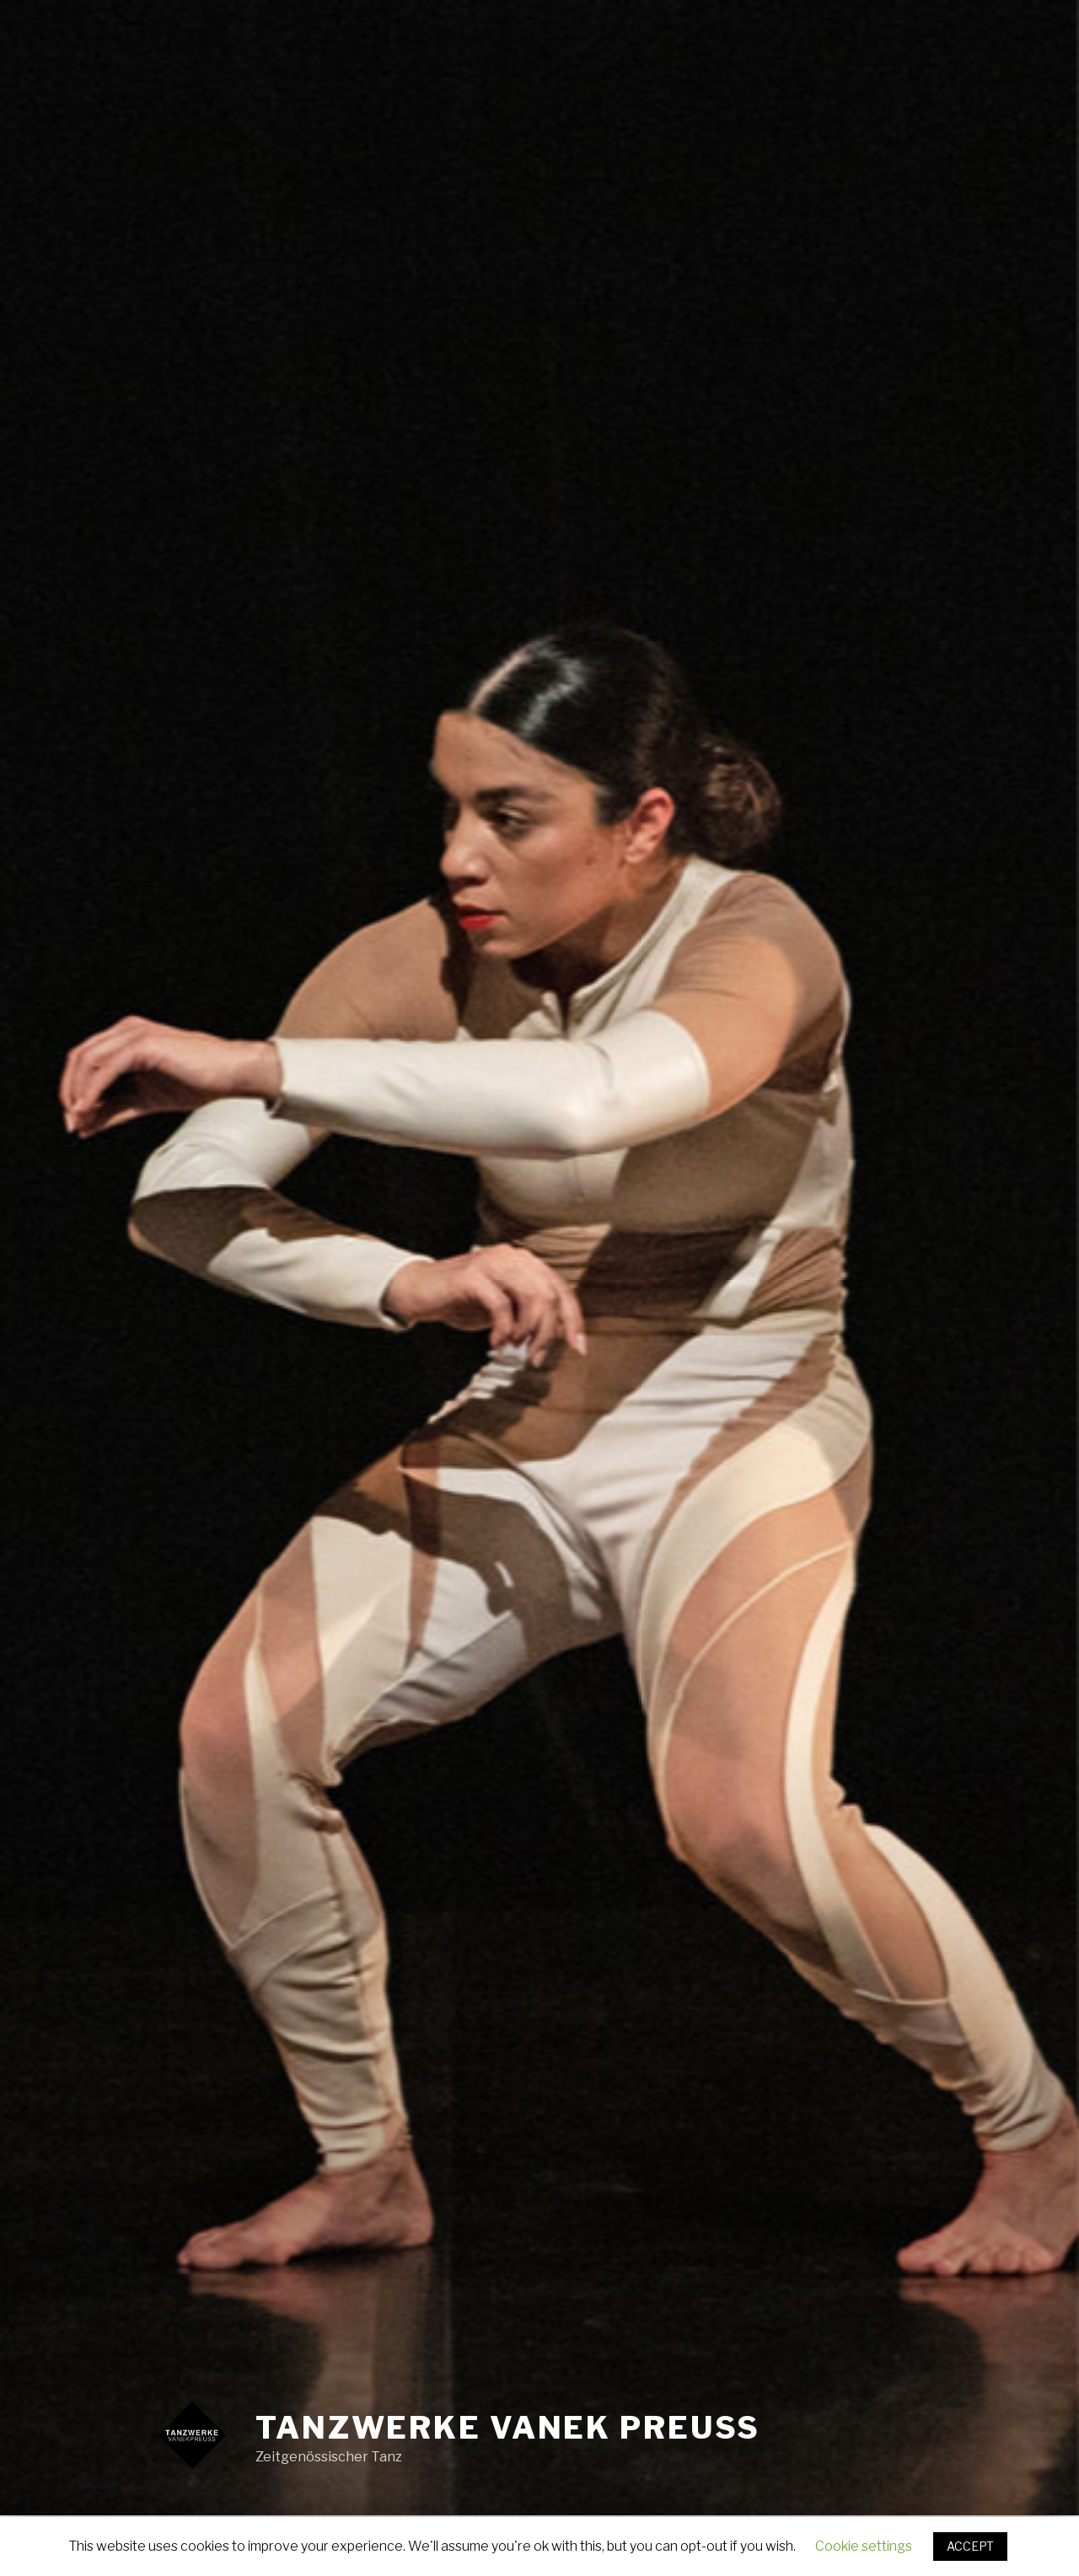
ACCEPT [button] (970, 2546)
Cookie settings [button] (863, 2546)
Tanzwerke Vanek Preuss (507, 2427)
